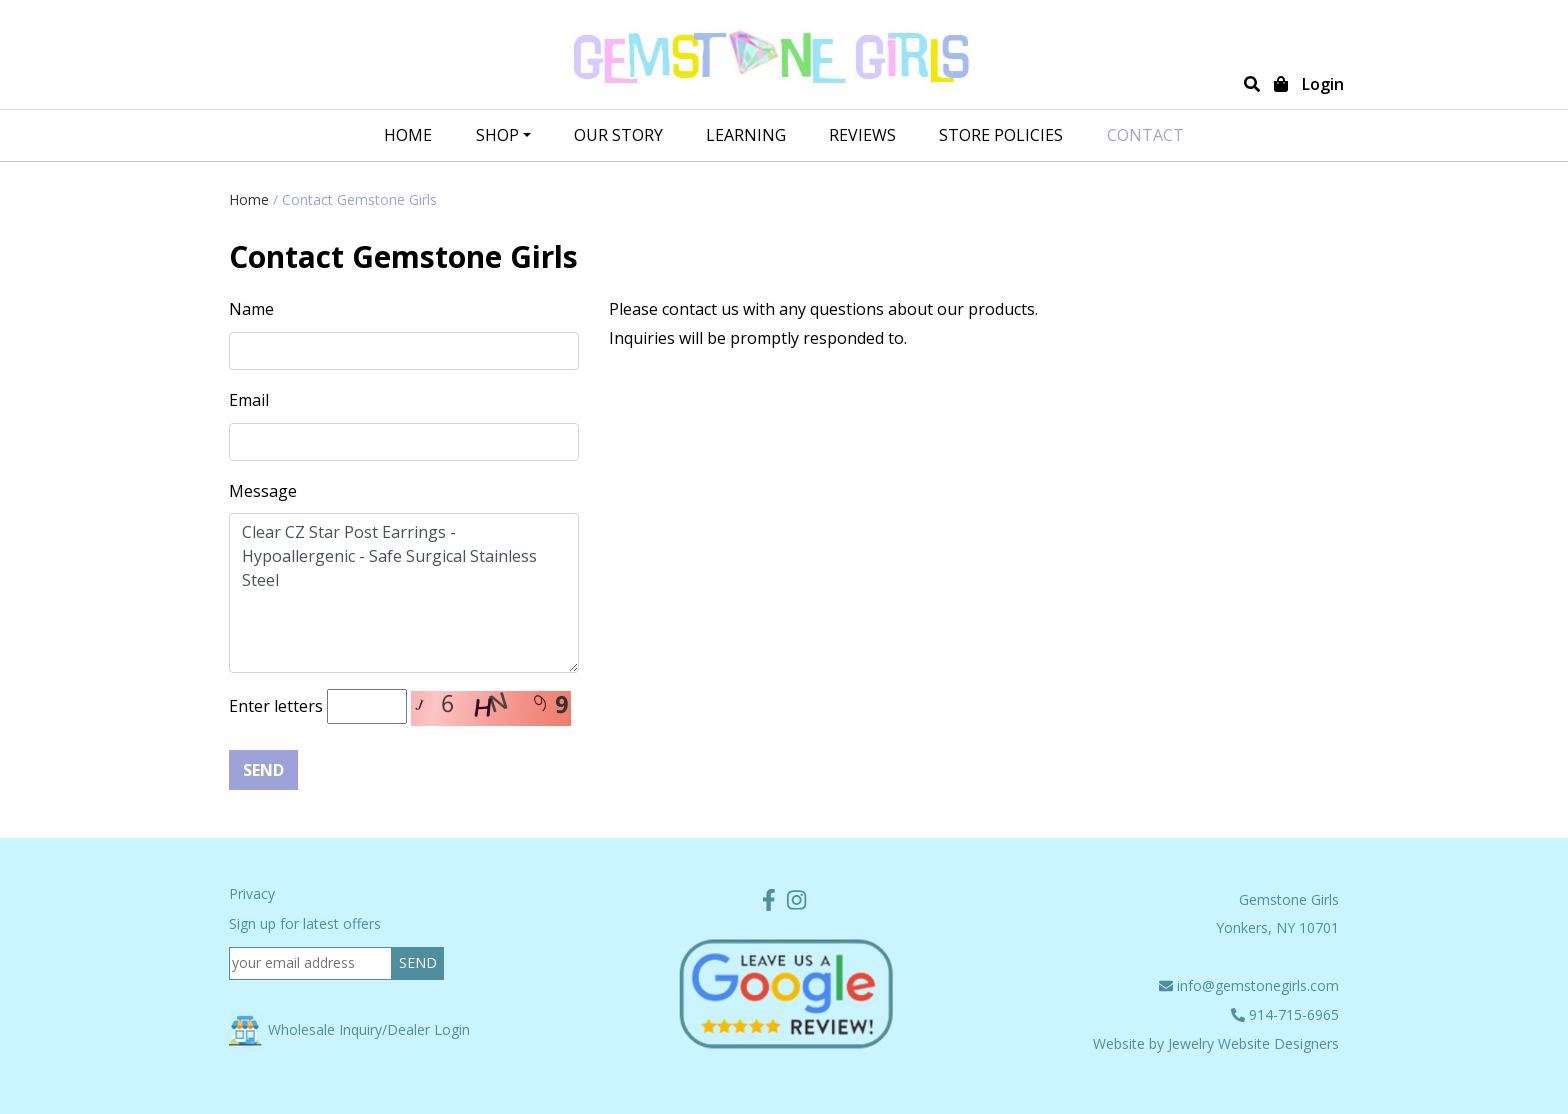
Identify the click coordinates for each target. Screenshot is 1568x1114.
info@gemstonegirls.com (1249, 985)
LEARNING (746, 135)
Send (263, 770)
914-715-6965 (1285, 1014)
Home (408, 135)
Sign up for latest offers (305, 923)
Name (251, 309)
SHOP (497, 135)
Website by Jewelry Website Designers (1216, 1043)
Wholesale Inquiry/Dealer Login (349, 1029)
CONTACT (1145, 135)
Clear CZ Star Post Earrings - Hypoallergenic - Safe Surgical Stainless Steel (404, 593)
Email (249, 400)
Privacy (252, 893)
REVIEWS (862, 135)
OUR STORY (618, 135)
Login (1323, 84)
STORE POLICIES (1001, 135)
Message (263, 491)
